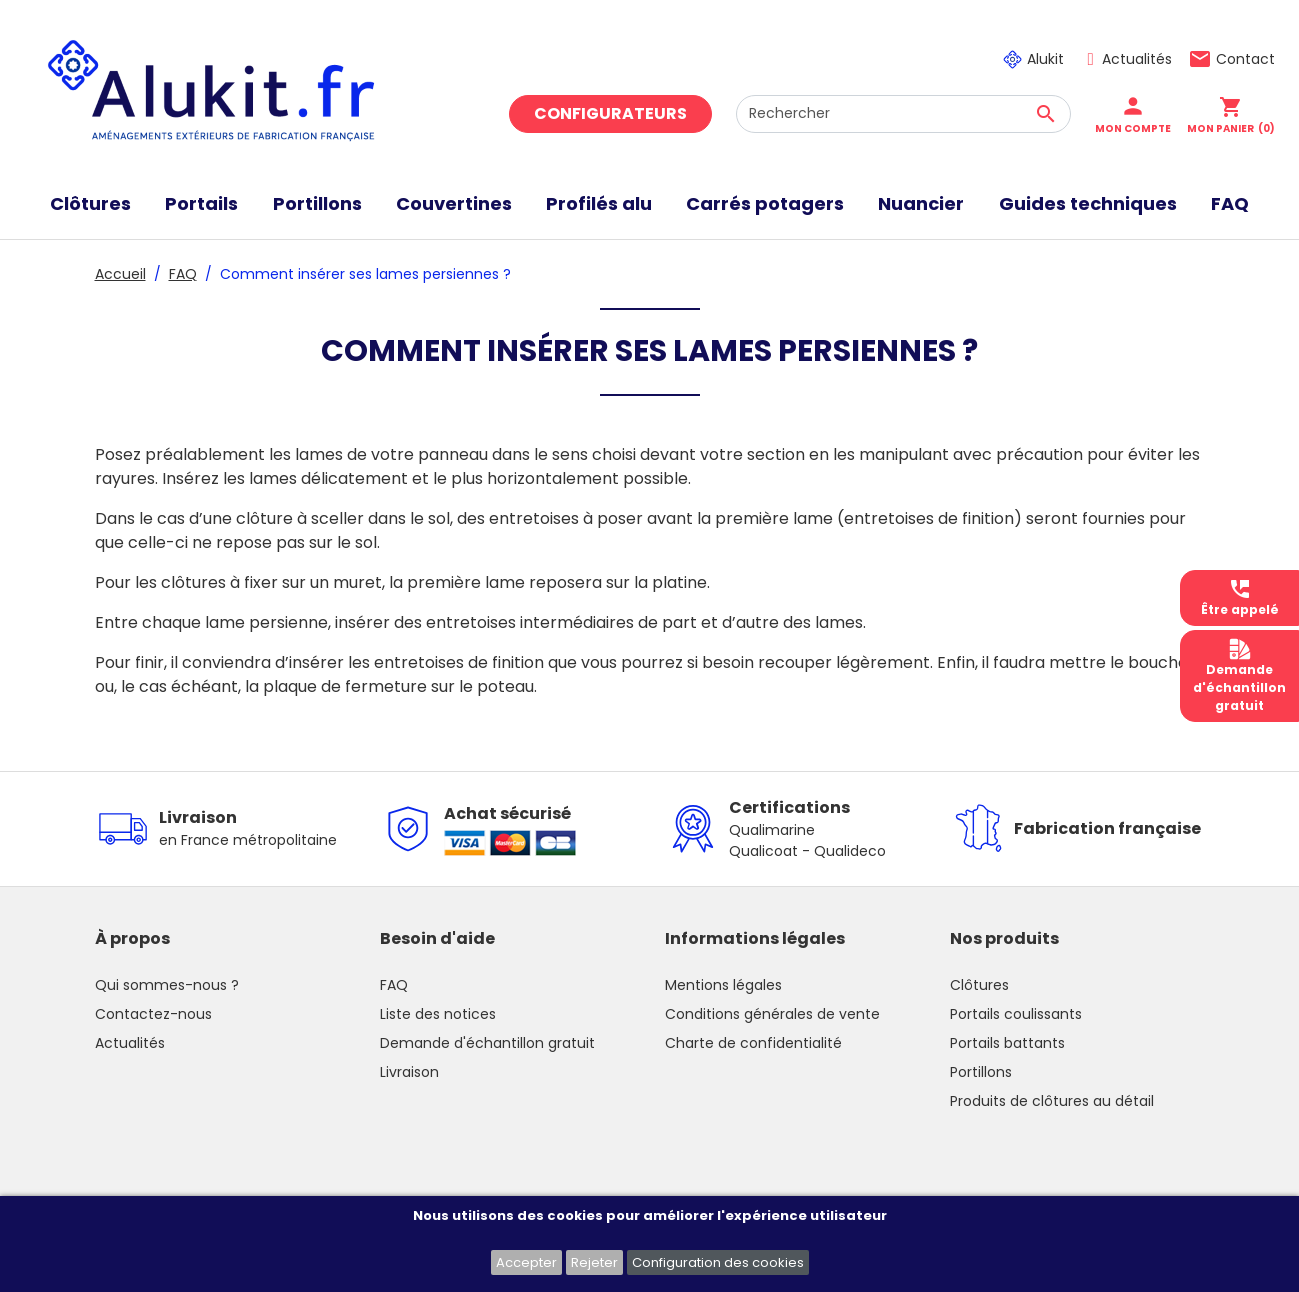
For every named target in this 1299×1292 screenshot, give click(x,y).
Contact (1245, 59)
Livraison (409, 1072)
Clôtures (979, 985)
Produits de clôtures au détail (1052, 1101)
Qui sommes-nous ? (167, 985)
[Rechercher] (903, 114)
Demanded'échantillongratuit (1239, 675)
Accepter (526, 1262)
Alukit (1045, 59)
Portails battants (1007, 1043)
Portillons (981, 1072)
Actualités (1137, 59)
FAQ (394, 985)
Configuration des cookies (718, 1262)
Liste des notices (438, 1014)
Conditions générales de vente (772, 1014)
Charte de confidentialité (753, 1043)
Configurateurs (610, 113)
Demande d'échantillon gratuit (487, 1043)
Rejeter (594, 1262)
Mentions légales (723, 985)
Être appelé (1240, 597)
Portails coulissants (1016, 1014)
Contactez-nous (153, 1014)
